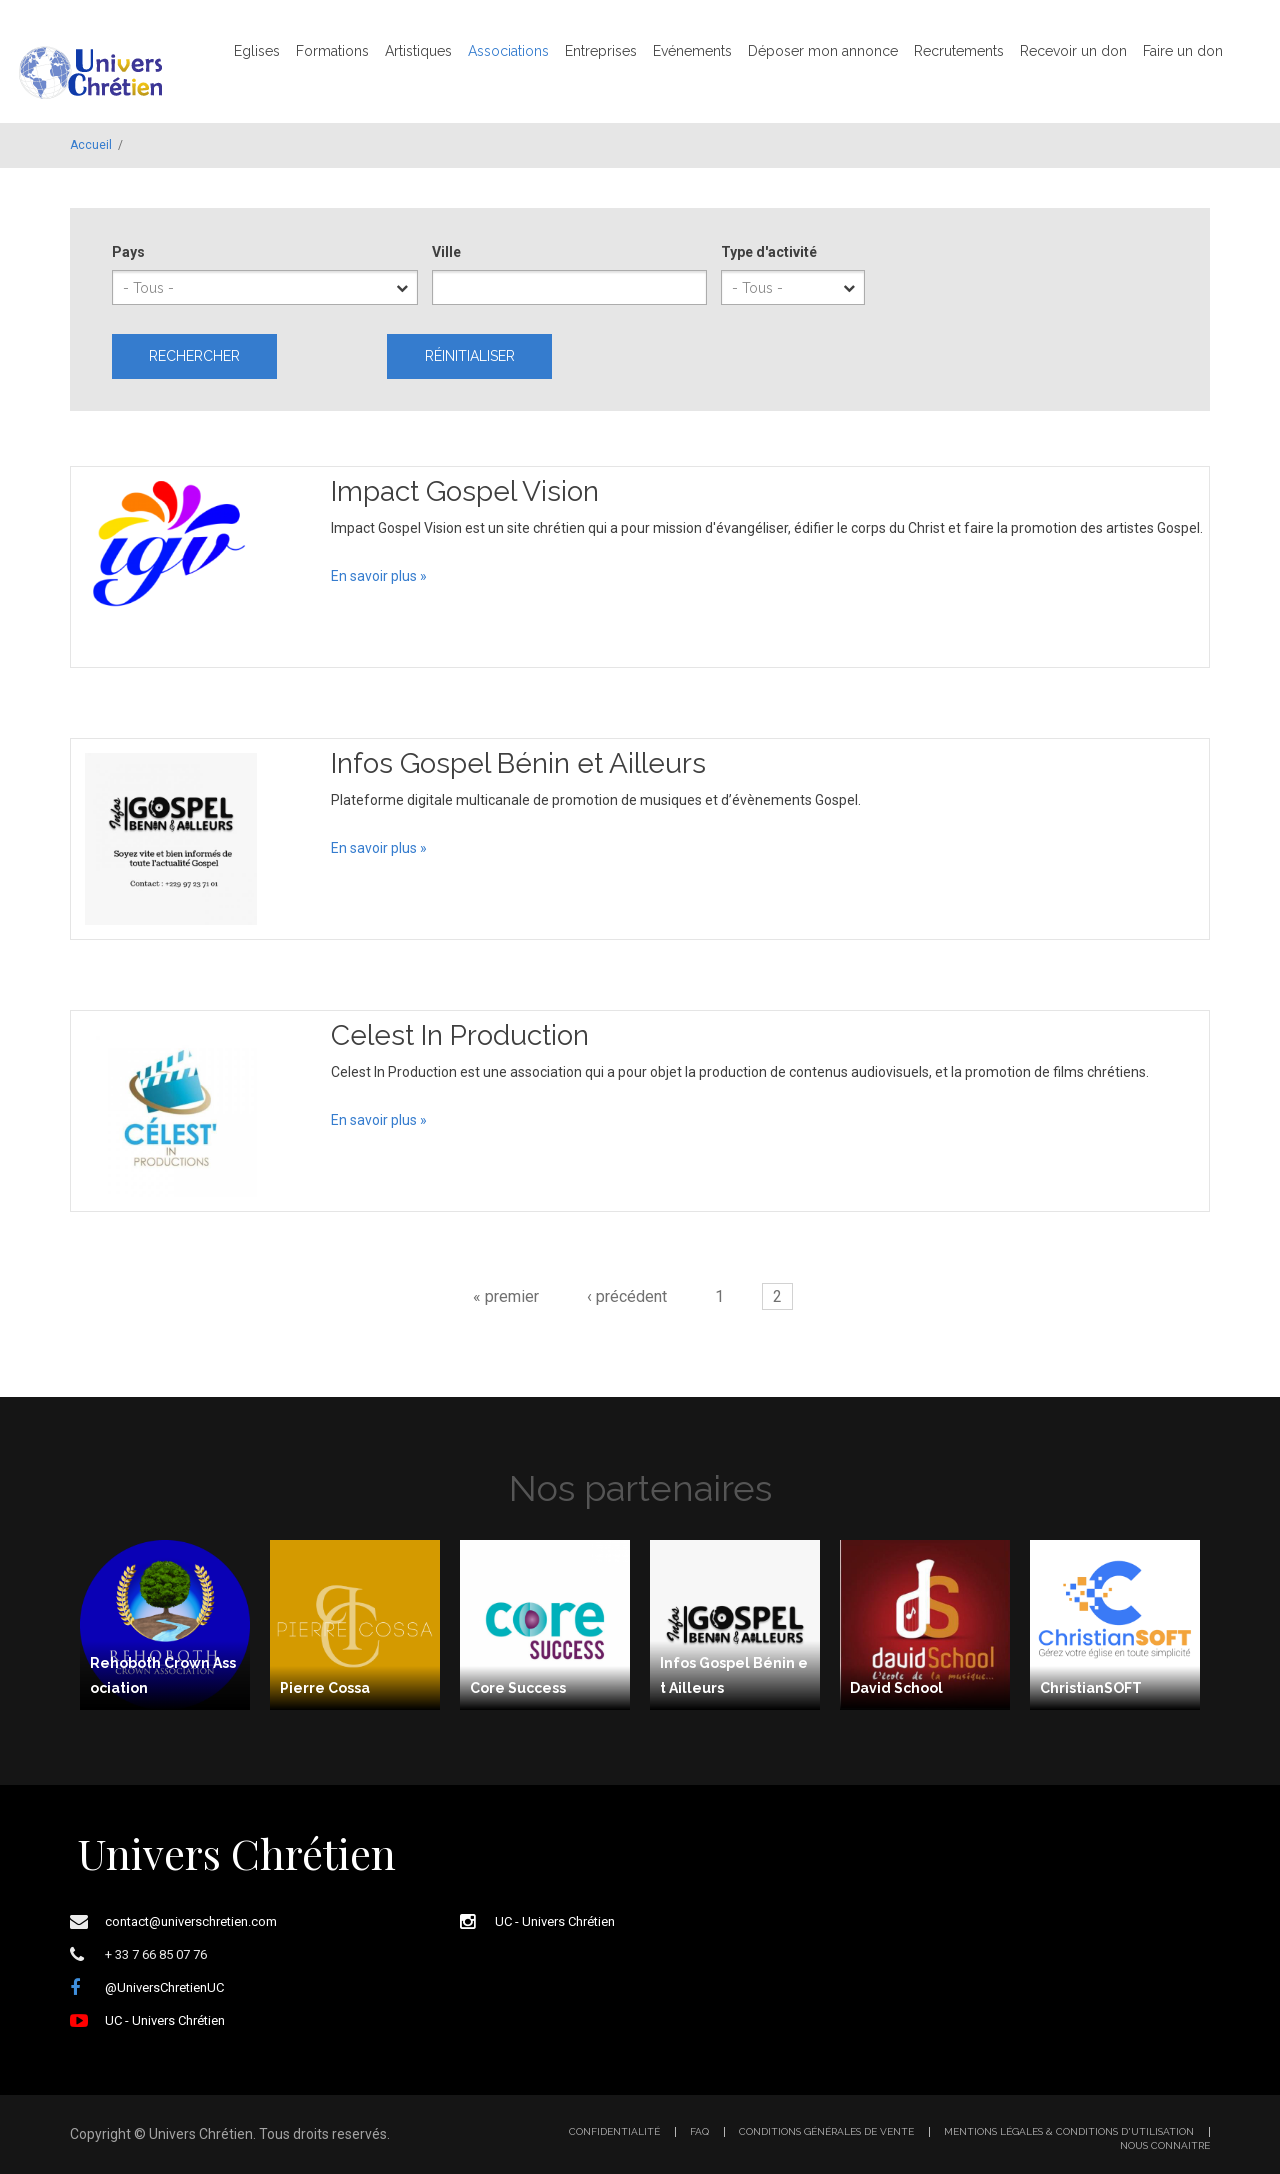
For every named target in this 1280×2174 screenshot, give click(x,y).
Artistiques (418, 51)
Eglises (257, 51)
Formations (332, 51)
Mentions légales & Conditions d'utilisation (1069, 2132)
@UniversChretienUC (164, 1987)
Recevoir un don (1073, 51)
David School (896, 1688)
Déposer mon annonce (823, 51)
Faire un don (1183, 51)
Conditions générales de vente (826, 2132)
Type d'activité (769, 252)
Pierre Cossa (325, 1688)
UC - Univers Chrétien (165, 2020)
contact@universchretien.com (191, 1921)
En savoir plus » (379, 576)
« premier (506, 1296)
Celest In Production (460, 1035)
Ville (446, 252)
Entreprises (601, 51)
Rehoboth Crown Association (163, 1675)
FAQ (699, 2132)
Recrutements (959, 51)
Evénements (692, 51)
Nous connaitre (1165, 2146)
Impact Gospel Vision (465, 491)
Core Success (518, 1688)
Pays (128, 252)
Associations (508, 51)
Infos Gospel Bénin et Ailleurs (518, 763)
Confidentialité (614, 2132)
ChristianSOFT (1091, 1688)
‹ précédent (627, 1296)
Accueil (91, 145)
